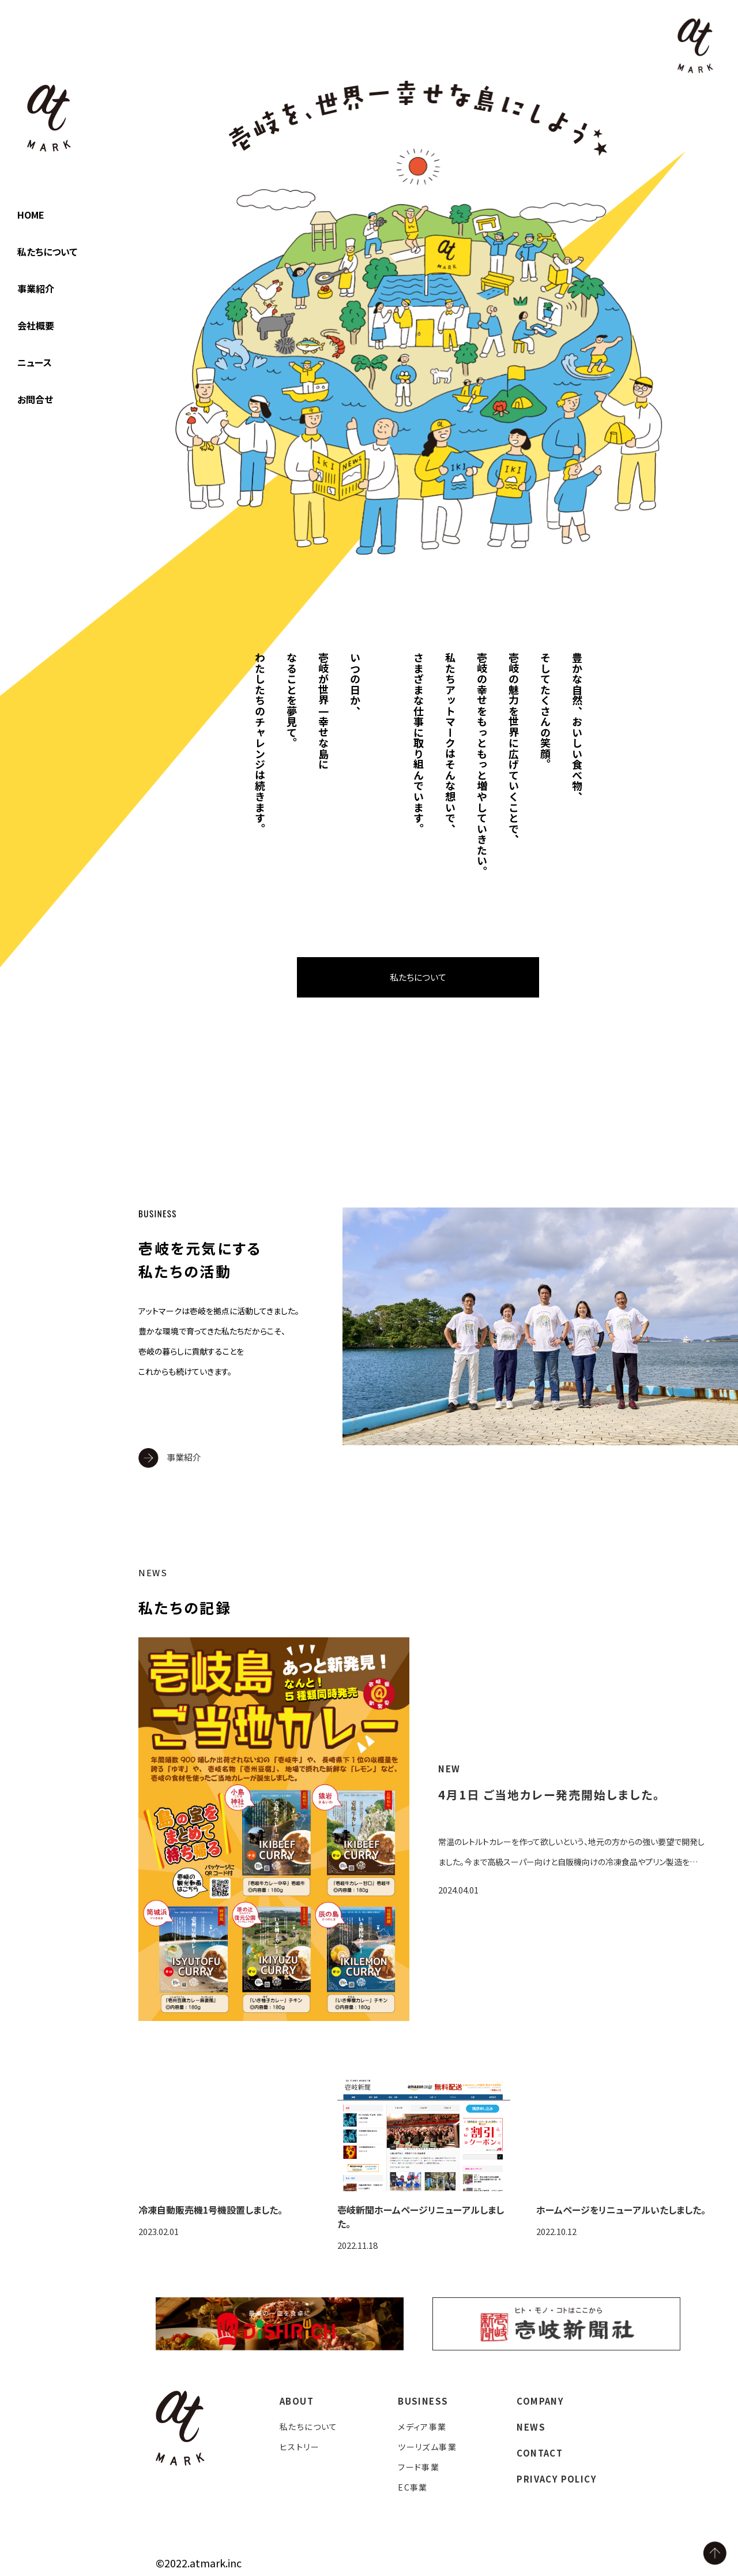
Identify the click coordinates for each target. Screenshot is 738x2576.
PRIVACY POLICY (557, 2479)
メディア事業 (422, 2426)
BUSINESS (423, 2401)
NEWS (531, 2427)
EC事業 (413, 2487)
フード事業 (418, 2467)
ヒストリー (299, 2447)
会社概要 (35, 325)
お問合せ (35, 399)
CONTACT (540, 2453)
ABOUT (297, 2401)
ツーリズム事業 (427, 2447)
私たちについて (47, 251)
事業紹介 (35, 288)
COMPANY (540, 2401)
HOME (30, 215)
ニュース (34, 362)
